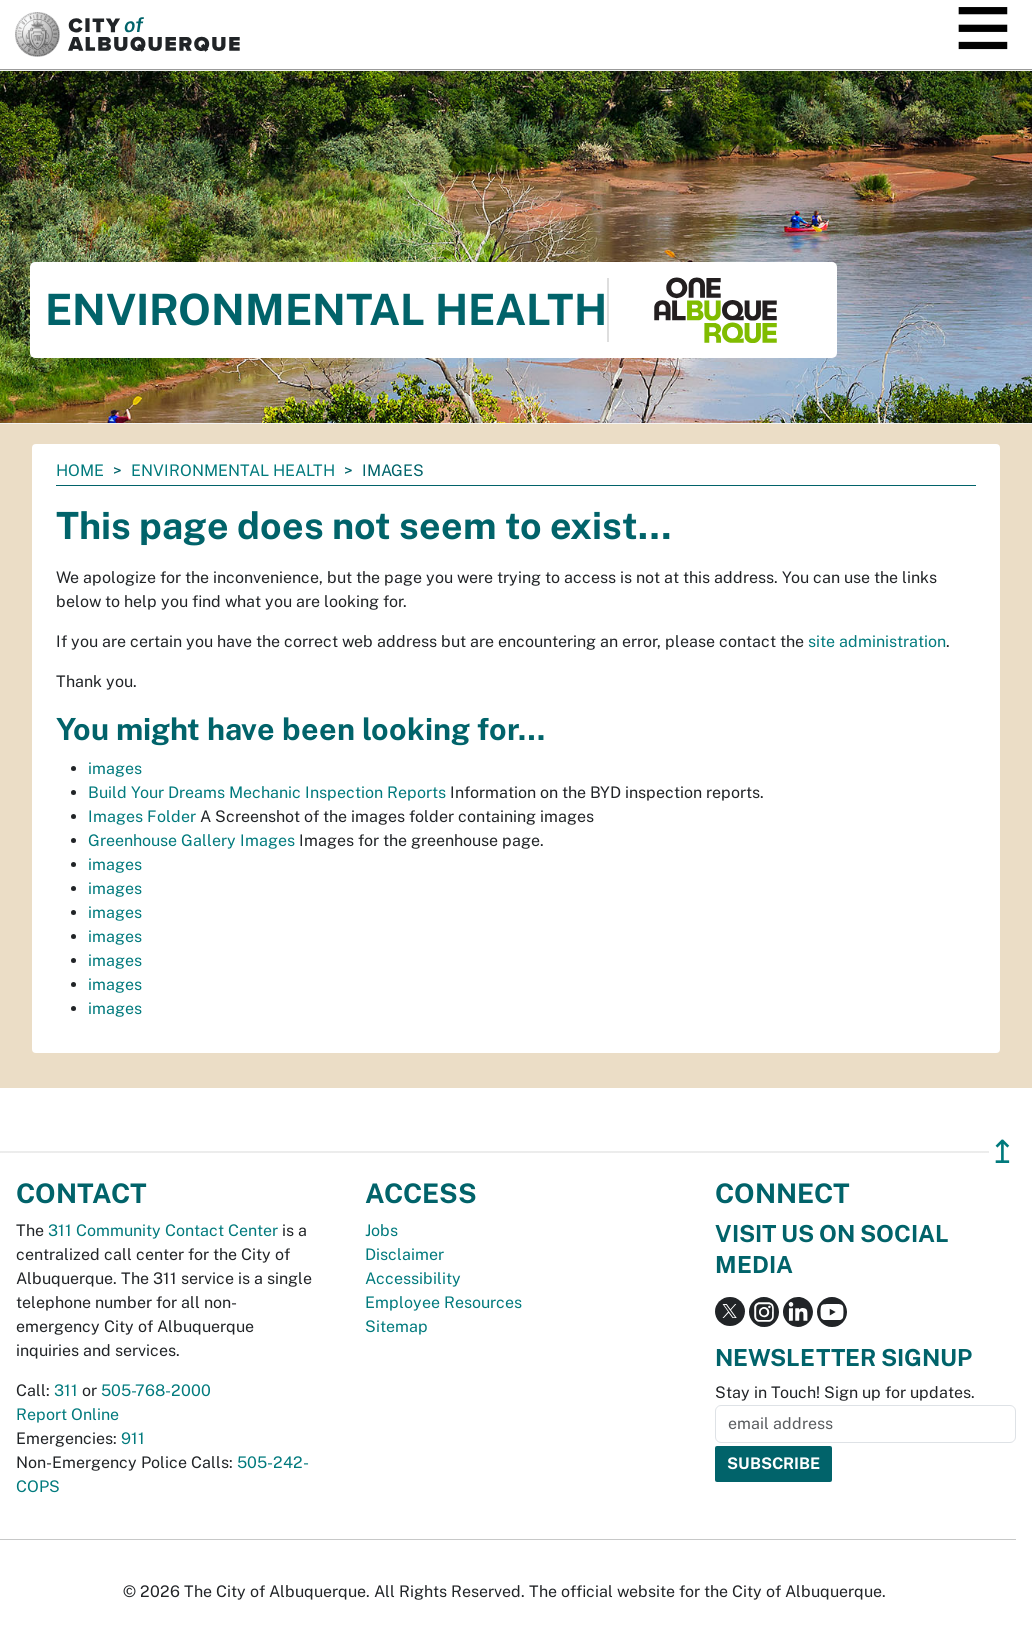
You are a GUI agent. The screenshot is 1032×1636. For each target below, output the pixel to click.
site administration (877, 641)
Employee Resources (443, 1302)
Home (80, 470)
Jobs (381, 1230)
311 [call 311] (66, 1390)
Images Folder (142, 816)
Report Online (67, 1414)
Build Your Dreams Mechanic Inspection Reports (267, 792)
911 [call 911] (133, 1438)
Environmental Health (233, 470)
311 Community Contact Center (163, 1230)
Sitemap (396, 1326)
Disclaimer (404, 1254)
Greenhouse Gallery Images (191, 840)
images (115, 768)
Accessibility (413, 1278)
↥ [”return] (1002, 1151)
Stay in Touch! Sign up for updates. (845, 1392)
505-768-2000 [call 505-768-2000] (156, 1390)
